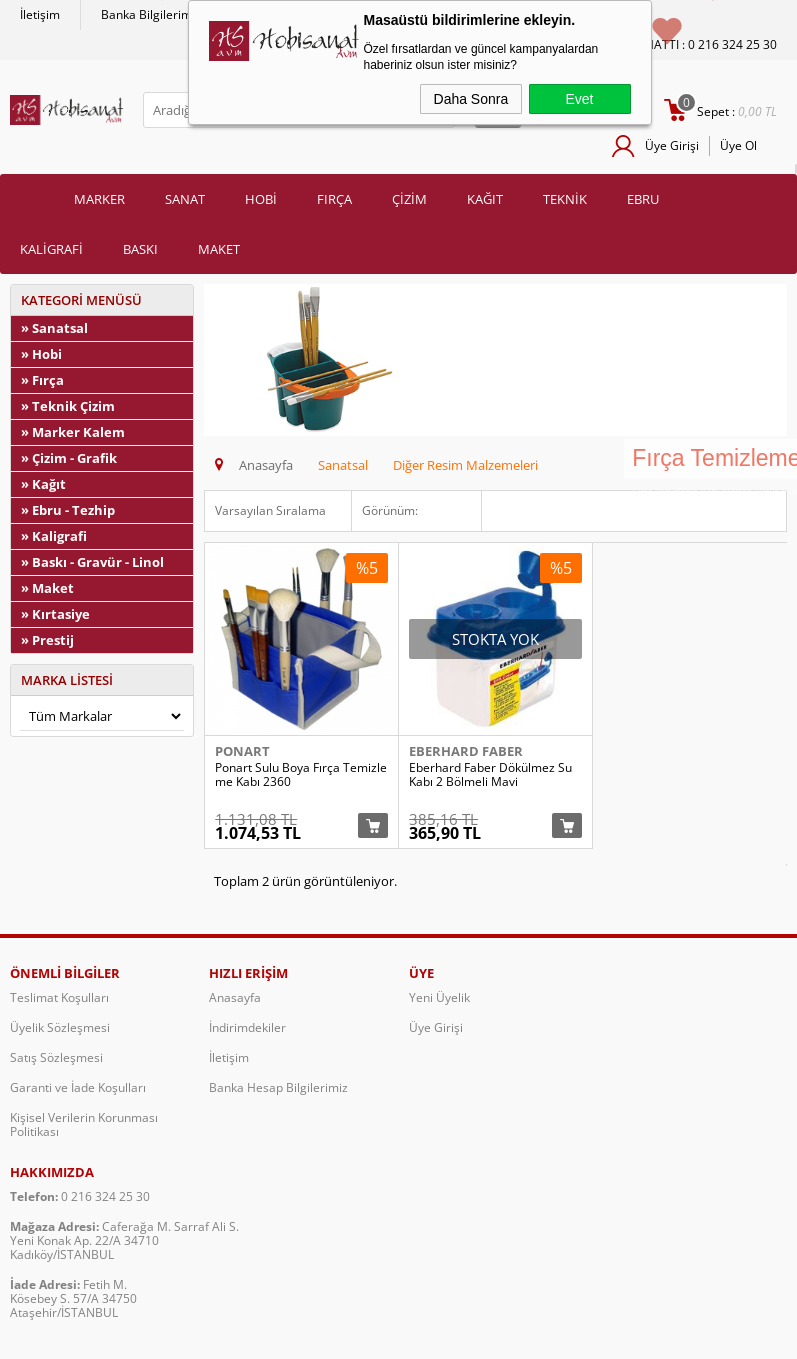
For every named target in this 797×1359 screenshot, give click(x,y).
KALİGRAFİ (51, 249)
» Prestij (47, 640)
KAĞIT (485, 199)
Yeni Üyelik (439, 1001)
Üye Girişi (672, 145)
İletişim (40, 14)
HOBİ (261, 199)
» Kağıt (43, 484)
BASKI (140, 249)
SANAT (185, 199)
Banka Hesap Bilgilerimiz (278, 1091)
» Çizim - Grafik (69, 458)
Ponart (242, 751)
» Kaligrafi (54, 536)
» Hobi (41, 354)
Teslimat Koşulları (59, 1001)
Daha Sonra (471, 99)
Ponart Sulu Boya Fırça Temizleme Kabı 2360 (301, 775)
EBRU (643, 199)
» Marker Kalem (73, 432)
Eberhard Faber (466, 751)
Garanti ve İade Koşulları (78, 1091)
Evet (579, 99)
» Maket (47, 588)
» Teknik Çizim (68, 406)
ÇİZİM (409, 199)
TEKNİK (565, 199)
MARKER (99, 199)
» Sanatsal (54, 328)
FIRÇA (334, 199)
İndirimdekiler (247, 1031)
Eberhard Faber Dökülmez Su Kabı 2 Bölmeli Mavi (490, 775)
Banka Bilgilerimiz (151, 14)
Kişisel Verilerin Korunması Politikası (84, 1128)
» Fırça (42, 380)
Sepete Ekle (373, 829)
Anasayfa (235, 1001)
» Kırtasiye (55, 614)
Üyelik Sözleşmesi (60, 1031)
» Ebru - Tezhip (68, 510)
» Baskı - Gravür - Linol (92, 562)
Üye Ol (738, 145)
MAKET (219, 249)
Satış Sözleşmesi (56, 1061)
